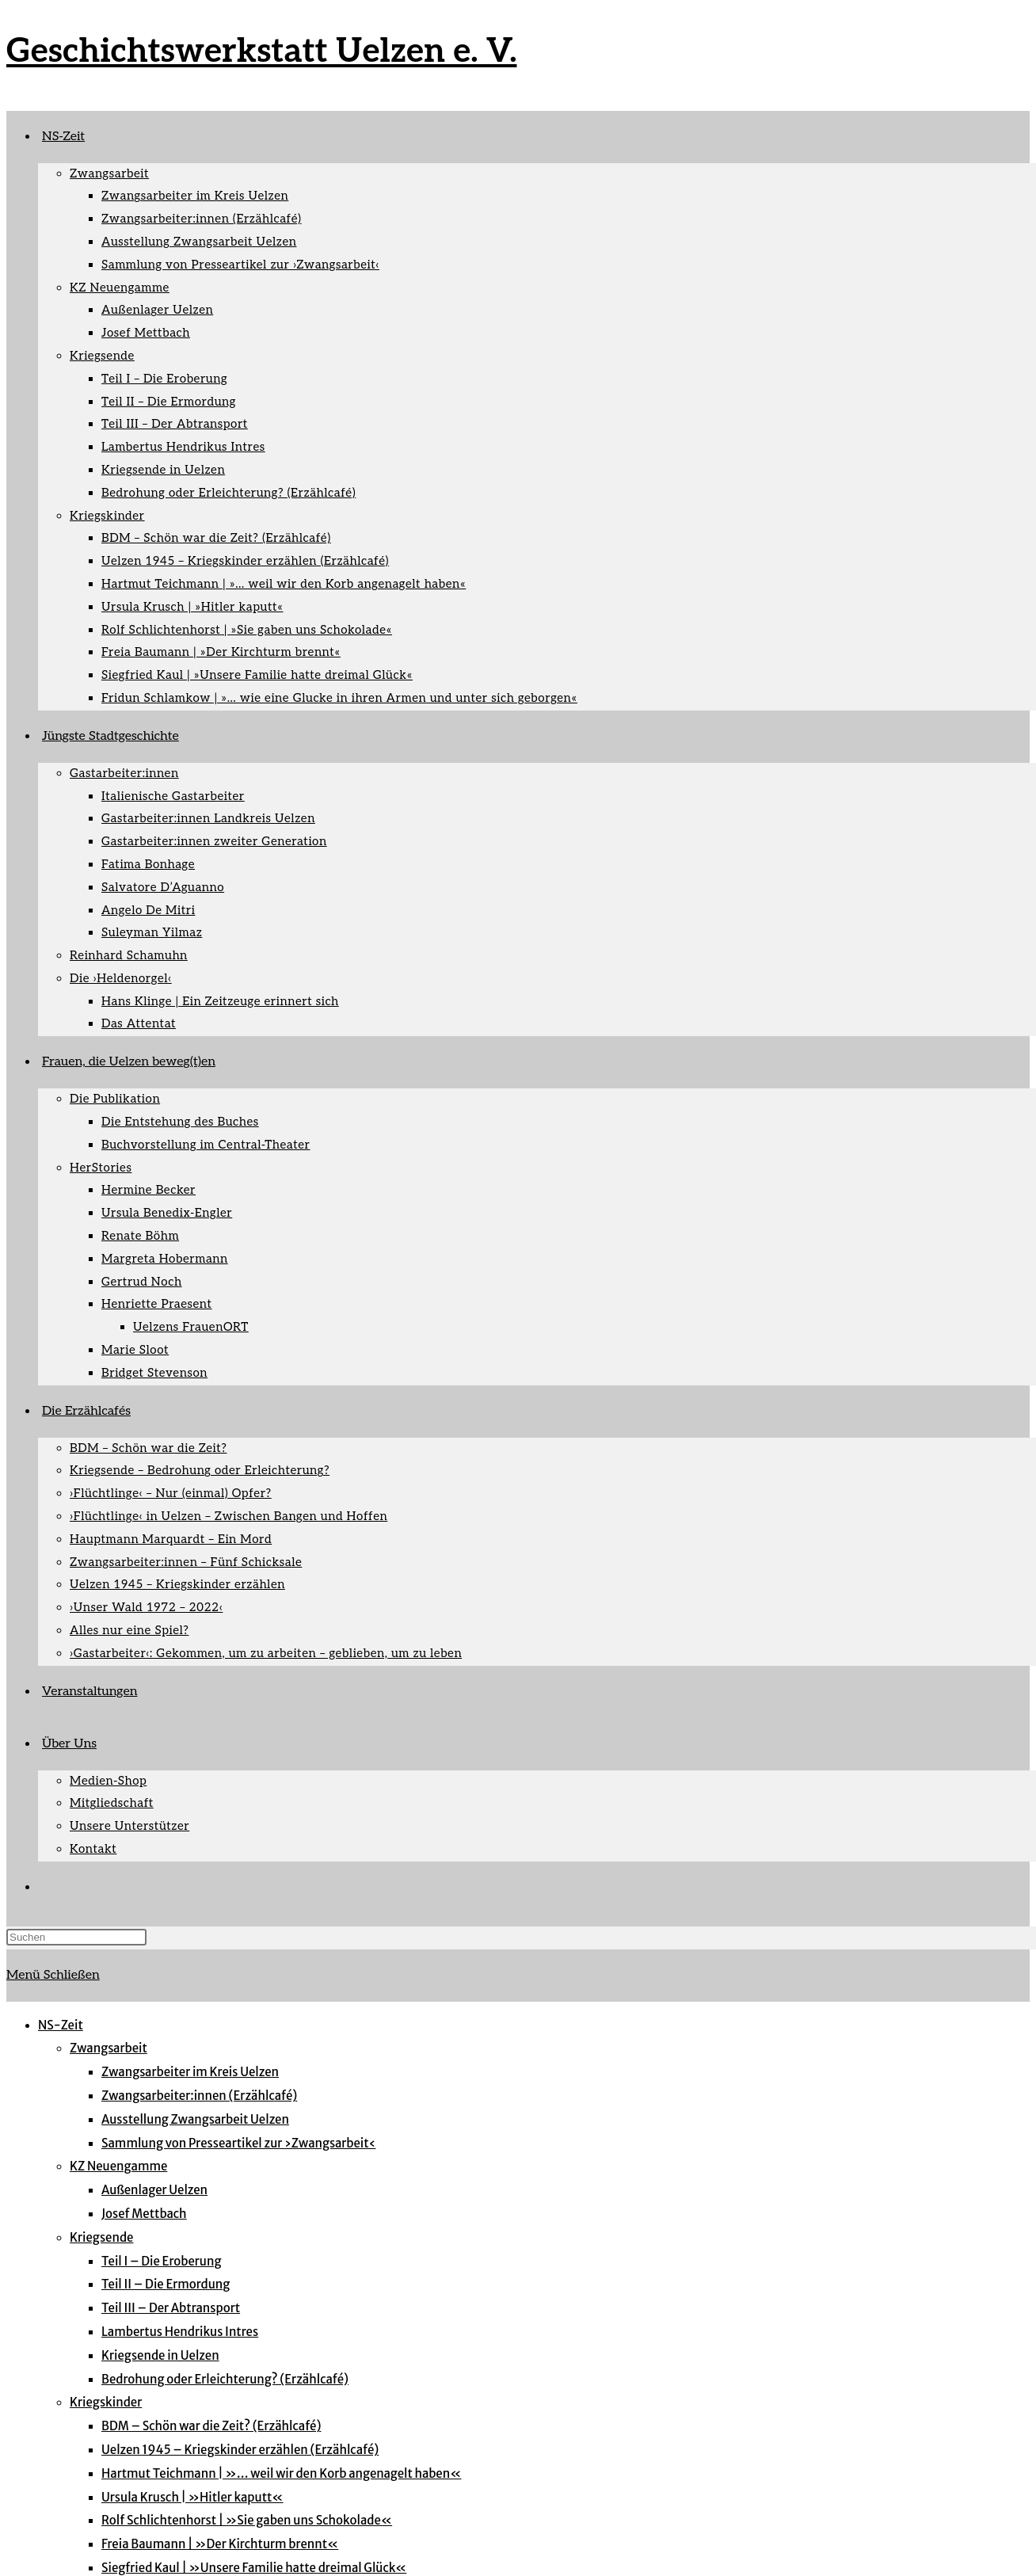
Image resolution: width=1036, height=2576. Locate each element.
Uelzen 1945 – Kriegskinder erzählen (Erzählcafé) (240, 2449)
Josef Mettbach (144, 2213)
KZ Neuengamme (118, 2166)
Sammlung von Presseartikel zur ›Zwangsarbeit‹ (238, 2143)
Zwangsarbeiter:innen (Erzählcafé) (199, 2095)
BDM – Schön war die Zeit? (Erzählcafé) (211, 2425)
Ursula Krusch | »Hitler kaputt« (192, 2497)
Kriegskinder (106, 2402)
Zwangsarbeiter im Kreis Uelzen (190, 2071)
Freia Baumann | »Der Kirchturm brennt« (219, 2543)
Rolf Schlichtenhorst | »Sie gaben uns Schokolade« (246, 2520)
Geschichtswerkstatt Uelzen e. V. (261, 51)
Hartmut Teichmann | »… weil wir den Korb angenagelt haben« (281, 2473)
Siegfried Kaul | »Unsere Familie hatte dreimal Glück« (253, 2567)
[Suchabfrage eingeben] (76, 1937)
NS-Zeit (60, 2025)
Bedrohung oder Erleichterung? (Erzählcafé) (225, 2379)
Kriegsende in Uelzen (160, 2355)
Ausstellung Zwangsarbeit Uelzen (195, 2119)
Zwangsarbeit (108, 2048)
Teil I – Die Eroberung (161, 2261)
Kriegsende (101, 2237)
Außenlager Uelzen (154, 2189)
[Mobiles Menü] (53, 1975)
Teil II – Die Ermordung (165, 2284)
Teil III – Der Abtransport (170, 2307)
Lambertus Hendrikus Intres (179, 2331)
